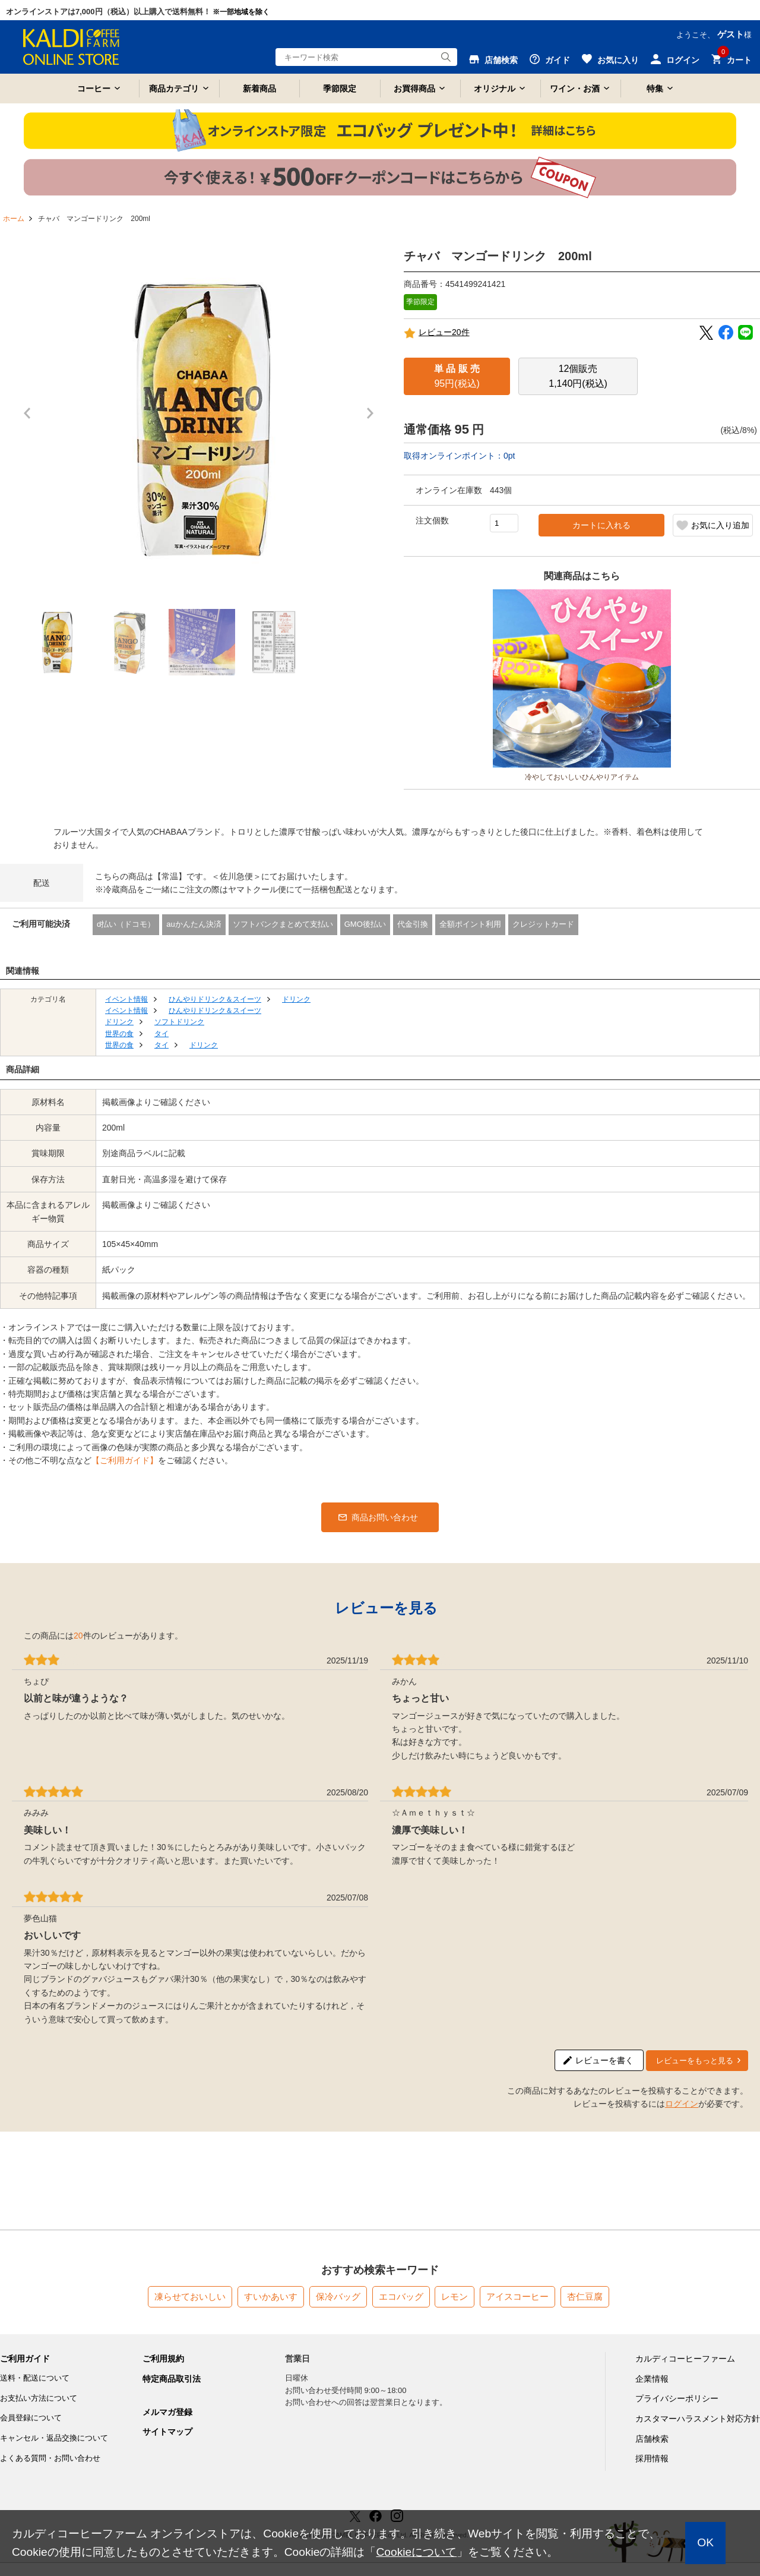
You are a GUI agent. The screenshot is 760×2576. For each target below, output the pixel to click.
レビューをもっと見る (694, 2060)
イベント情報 (126, 999)
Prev (30, 419)
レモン (454, 2296)
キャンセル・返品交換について (54, 2437)
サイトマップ (167, 2431)
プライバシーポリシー (676, 2398)
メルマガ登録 (167, 2412)
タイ (161, 1034)
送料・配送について (34, 2377)
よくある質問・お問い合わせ (50, 2458)
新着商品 (259, 88)
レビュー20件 (437, 333)
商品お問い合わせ (385, 1517)
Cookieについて (416, 2552)
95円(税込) (457, 376)
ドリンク (296, 999)
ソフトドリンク (179, 1022)
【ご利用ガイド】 (124, 1460)
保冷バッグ (338, 2296)
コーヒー (93, 88)
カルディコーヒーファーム (685, 2358)
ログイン (681, 2103)
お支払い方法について (38, 2398)
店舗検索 (652, 2439)
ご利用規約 (163, 2358)
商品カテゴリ (174, 88)
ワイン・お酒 (575, 88)
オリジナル (494, 88)
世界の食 (119, 1034)
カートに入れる (601, 525)
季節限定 (339, 88)
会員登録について (31, 2417)
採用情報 (652, 2458)
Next (373, 419)
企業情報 (652, 2379)
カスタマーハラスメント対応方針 (697, 2418)
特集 (655, 88)
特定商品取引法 (171, 2379)
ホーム (13, 218)
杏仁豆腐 (585, 2296)
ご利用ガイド (25, 2358)
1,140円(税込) (578, 376)
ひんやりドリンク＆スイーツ (215, 999)
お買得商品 (414, 88)
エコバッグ (401, 2296)
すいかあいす (270, 2296)
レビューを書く (604, 2060)
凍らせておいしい (190, 2296)
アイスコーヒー (517, 2296)
